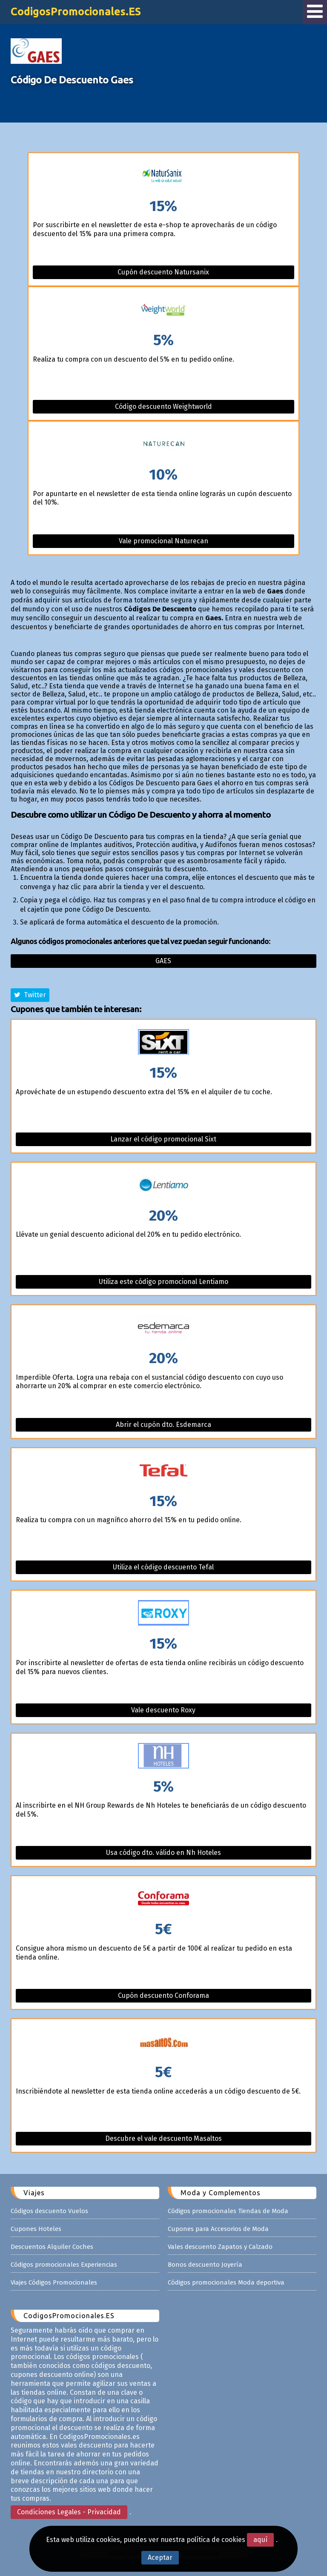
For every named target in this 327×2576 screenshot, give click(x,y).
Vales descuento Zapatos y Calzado (220, 2247)
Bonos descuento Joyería (205, 2264)
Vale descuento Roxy (163, 1710)
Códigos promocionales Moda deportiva (226, 2282)
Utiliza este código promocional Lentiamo (163, 1282)
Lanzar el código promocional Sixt (163, 1139)
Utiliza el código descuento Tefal (163, 1567)
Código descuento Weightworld (163, 406)
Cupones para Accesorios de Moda (218, 2229)
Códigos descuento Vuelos (49, 2211)
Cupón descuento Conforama (163, 1995)
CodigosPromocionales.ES (76, 11)
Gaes (163, 961)
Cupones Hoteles (36, 2229)
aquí (260, 2540)
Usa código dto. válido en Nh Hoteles (163, 1853)
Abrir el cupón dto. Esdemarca (163, 1425)
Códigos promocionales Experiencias (64, 2264)
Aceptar (160, 2557)
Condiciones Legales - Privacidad (69, 2512)
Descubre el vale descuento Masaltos (163, 2138)
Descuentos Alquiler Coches (52, 2247)
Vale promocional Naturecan (163, 541)
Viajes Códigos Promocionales (54, 2282)
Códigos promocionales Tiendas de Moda (228, 2211)
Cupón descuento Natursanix (163, 272)
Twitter (30, 995)
